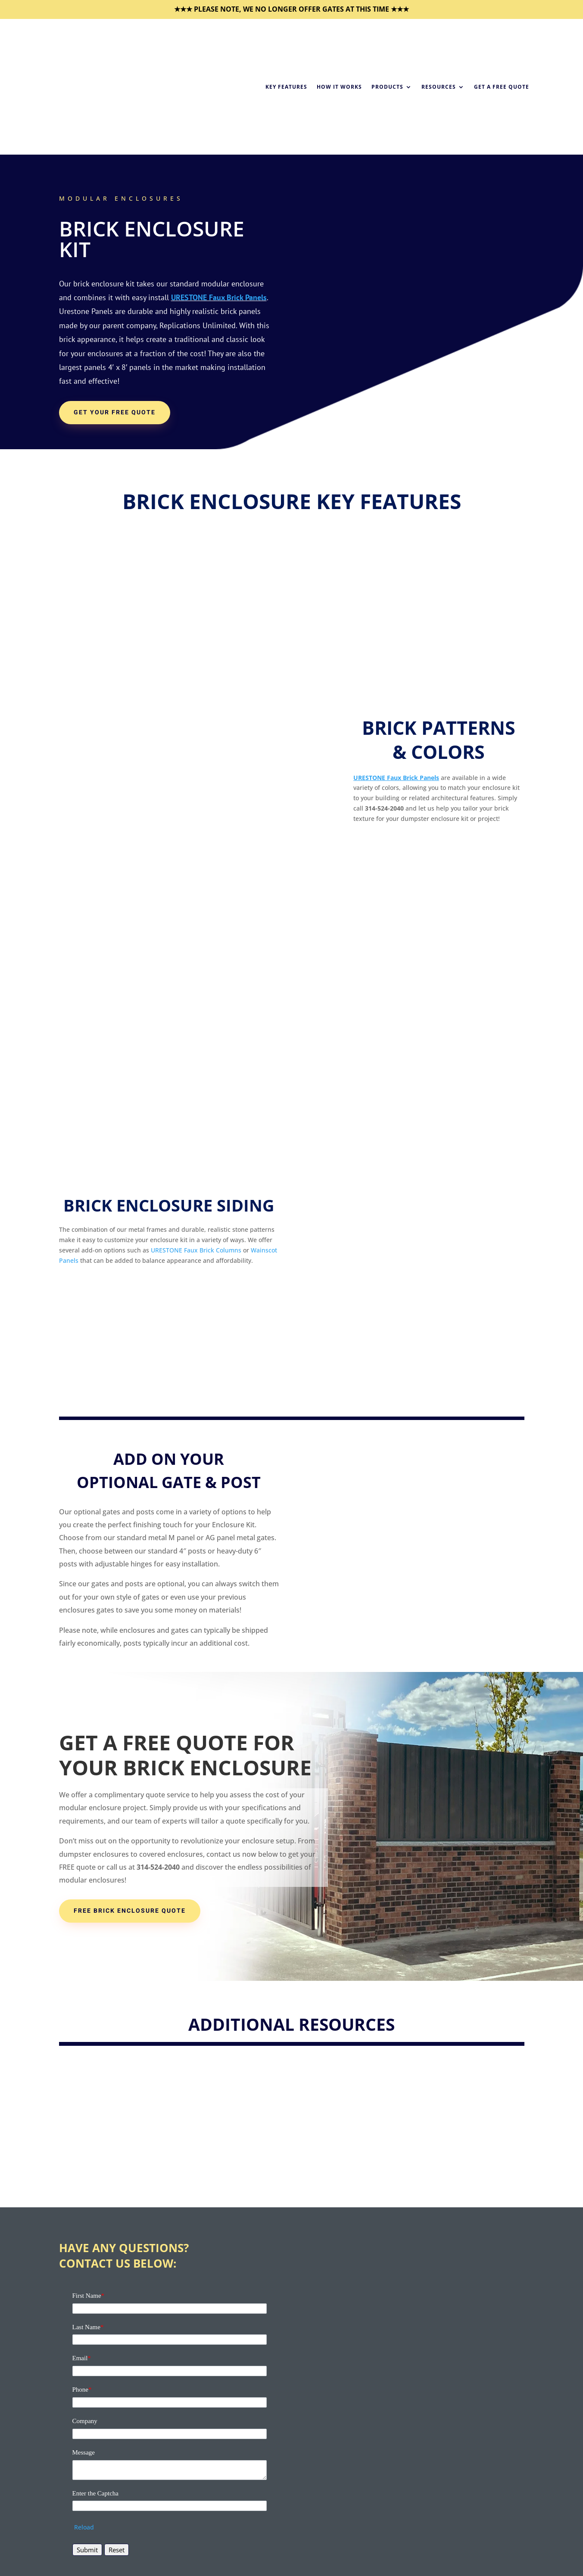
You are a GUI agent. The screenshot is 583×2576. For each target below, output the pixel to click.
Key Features (286, 87)
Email (81, 2358)
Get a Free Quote (501, 87)
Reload (84, 2527)
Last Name (88, 2327)
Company (84, 2421)
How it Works (339, 87)
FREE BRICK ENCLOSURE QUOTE (130, 1910)
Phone (82, 2389)
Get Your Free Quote (115, 412)
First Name (88, 2295)
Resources (438, 87)
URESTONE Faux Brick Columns (196, 1250)
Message (83, 2452)
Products (387, 87)
